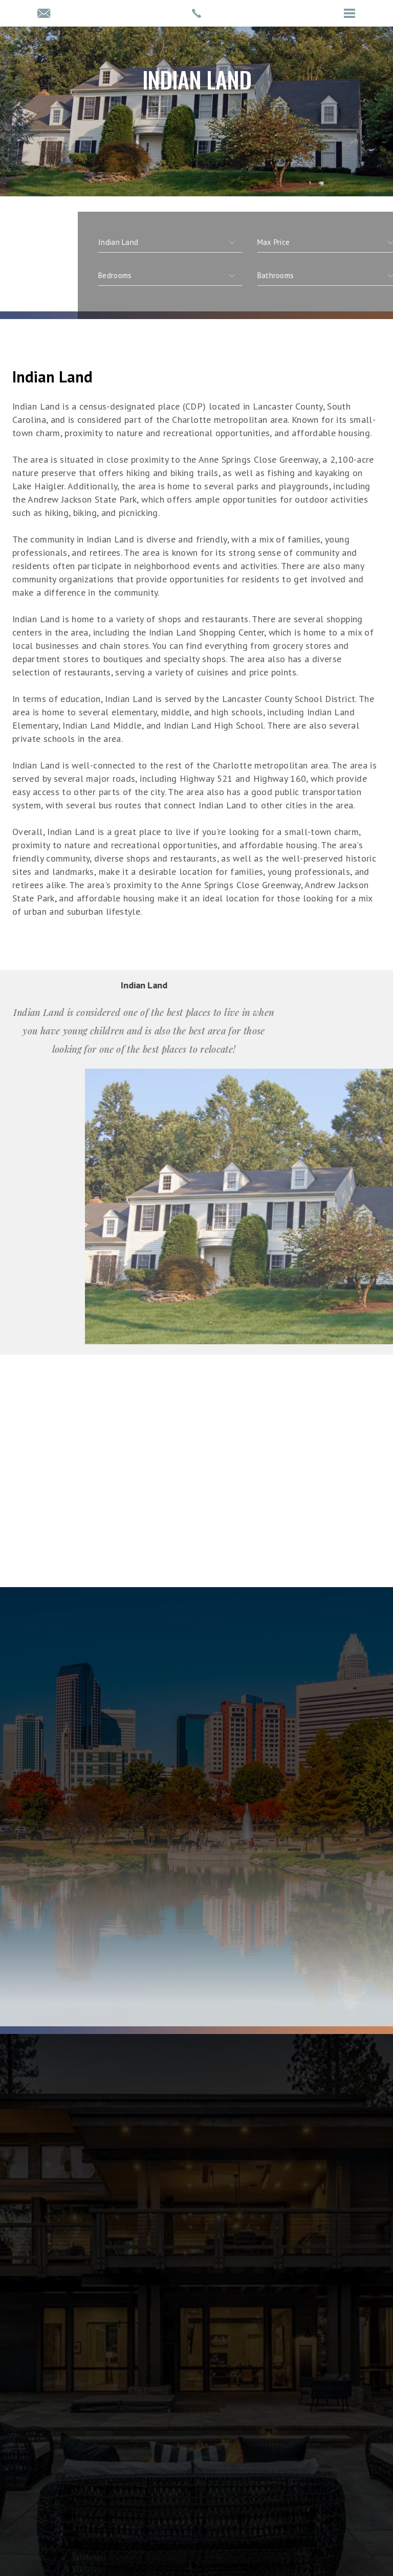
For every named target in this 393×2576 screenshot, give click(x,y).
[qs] (310, 275)
